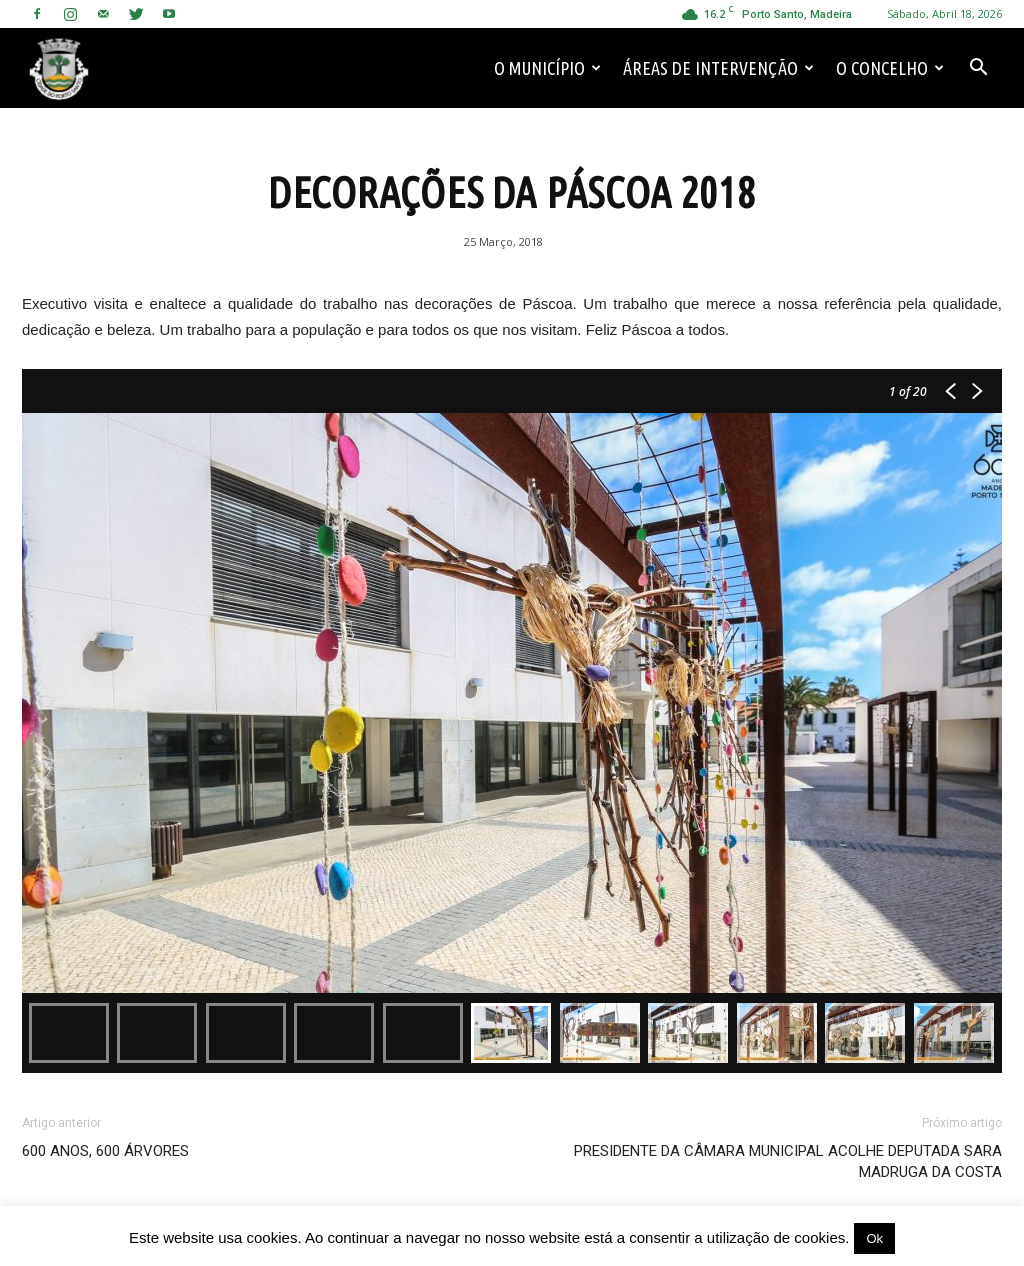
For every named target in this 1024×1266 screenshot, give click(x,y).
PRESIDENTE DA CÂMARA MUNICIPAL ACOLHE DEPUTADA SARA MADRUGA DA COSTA (788, 1161)
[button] (978, 68)
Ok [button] (874, 1238)
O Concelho (890, 68)
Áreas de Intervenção (718, 68)
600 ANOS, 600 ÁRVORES (105, 1151)
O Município (547, 68)
